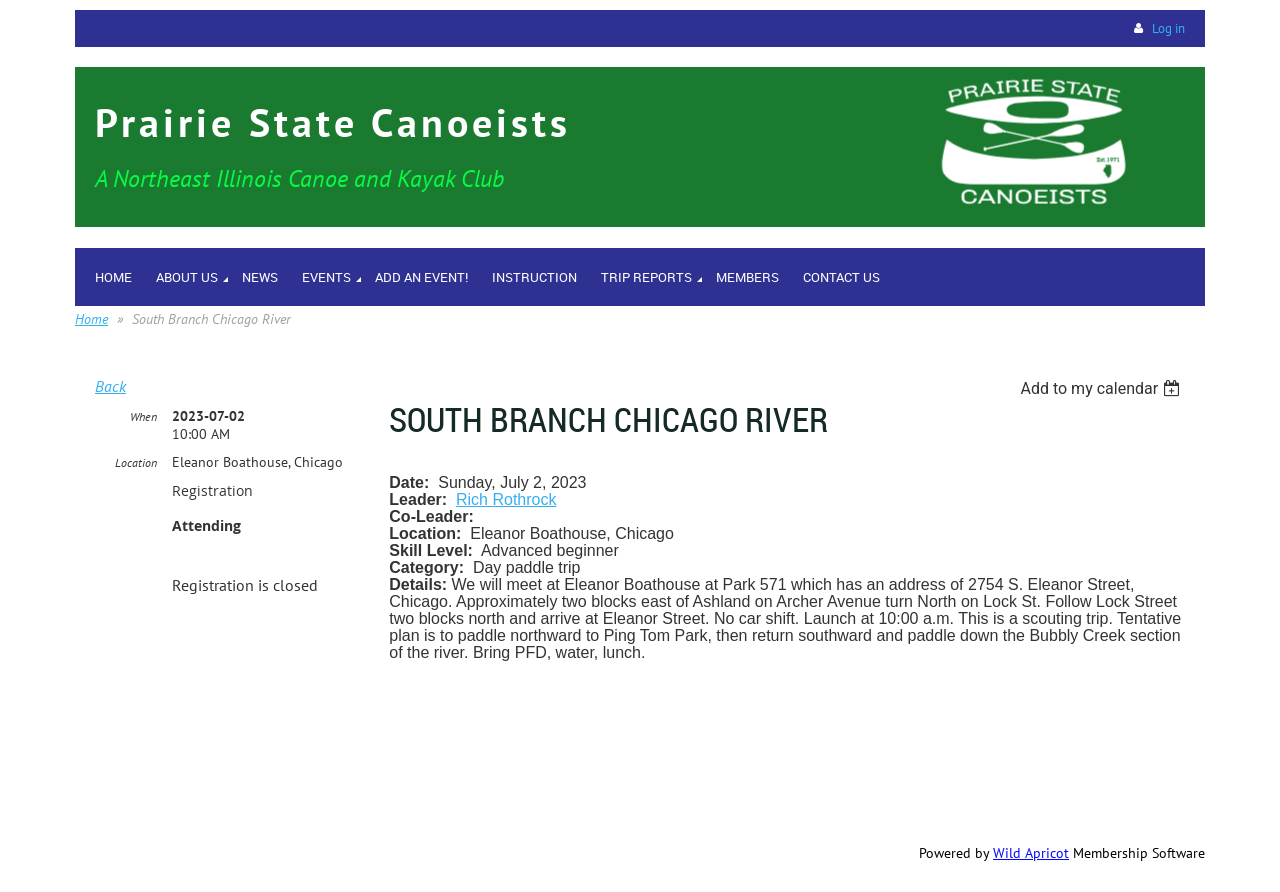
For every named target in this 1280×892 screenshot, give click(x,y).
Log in (1168, 28)
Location (136, 462)
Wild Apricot (1031, 853)
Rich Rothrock (506, 499)
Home (91, 319)
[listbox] (1102, 388)
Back (110, 386)
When (143, 416)
